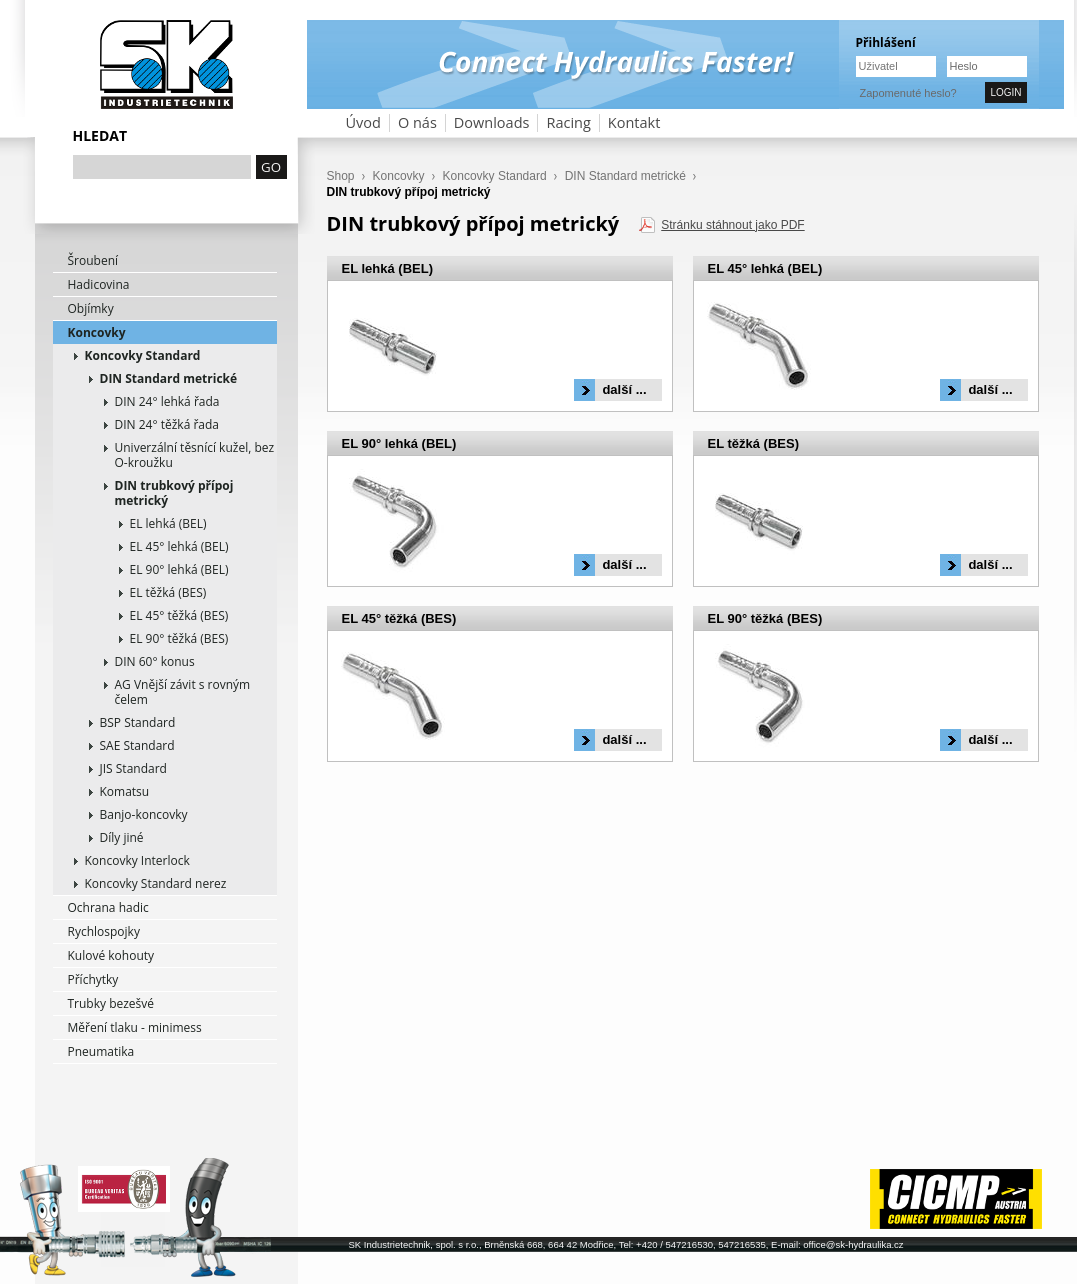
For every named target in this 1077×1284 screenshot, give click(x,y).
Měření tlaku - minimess (135, 1027)
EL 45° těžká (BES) (179, 615)
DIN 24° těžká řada (167, 424)
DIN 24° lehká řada (167, 401)
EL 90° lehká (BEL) (179, 569)
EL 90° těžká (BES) (179, 638)
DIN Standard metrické (169, 378)
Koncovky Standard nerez (156, 883)
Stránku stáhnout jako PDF (732, 225)
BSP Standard (138, 722)
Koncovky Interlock (137, 860)
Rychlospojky (104, 931)
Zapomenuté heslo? (908, 93)
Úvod (363, 122)
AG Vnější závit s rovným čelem (183, 692)
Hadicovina (99, 284)
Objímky (91, 308)
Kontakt (634, 122)
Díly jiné (122, 837)
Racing (568, 122)
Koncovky (97, 332)
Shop (341, 176)
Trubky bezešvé (111, 1003)
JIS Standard (133, 768)
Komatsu (125, 791)
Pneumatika (101, 1051)
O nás (417, 122)
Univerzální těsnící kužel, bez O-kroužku (195, 455)
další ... (624, 389)
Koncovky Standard (143, 355)
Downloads (492, 122)
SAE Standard (137, 745)
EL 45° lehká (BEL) (179, 546)
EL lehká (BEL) (168, 523)
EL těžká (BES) (168, 592)
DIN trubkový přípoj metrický (174, 493)
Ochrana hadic (108, 907)
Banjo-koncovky (144, 814)
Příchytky (93, 979)
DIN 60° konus (155, 661)
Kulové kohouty (111, 955)
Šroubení (93, 260)
